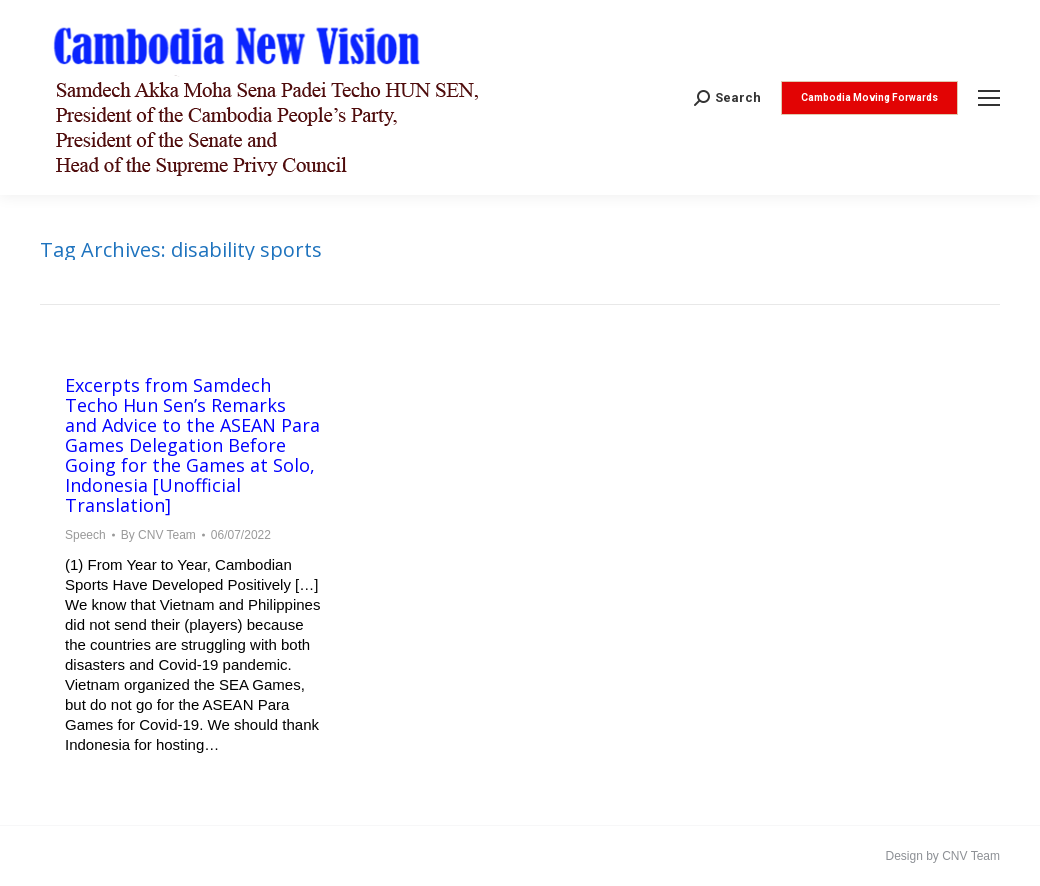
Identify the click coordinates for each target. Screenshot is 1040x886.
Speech (85, 535)
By (158, 535)
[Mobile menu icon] (989, 98)
